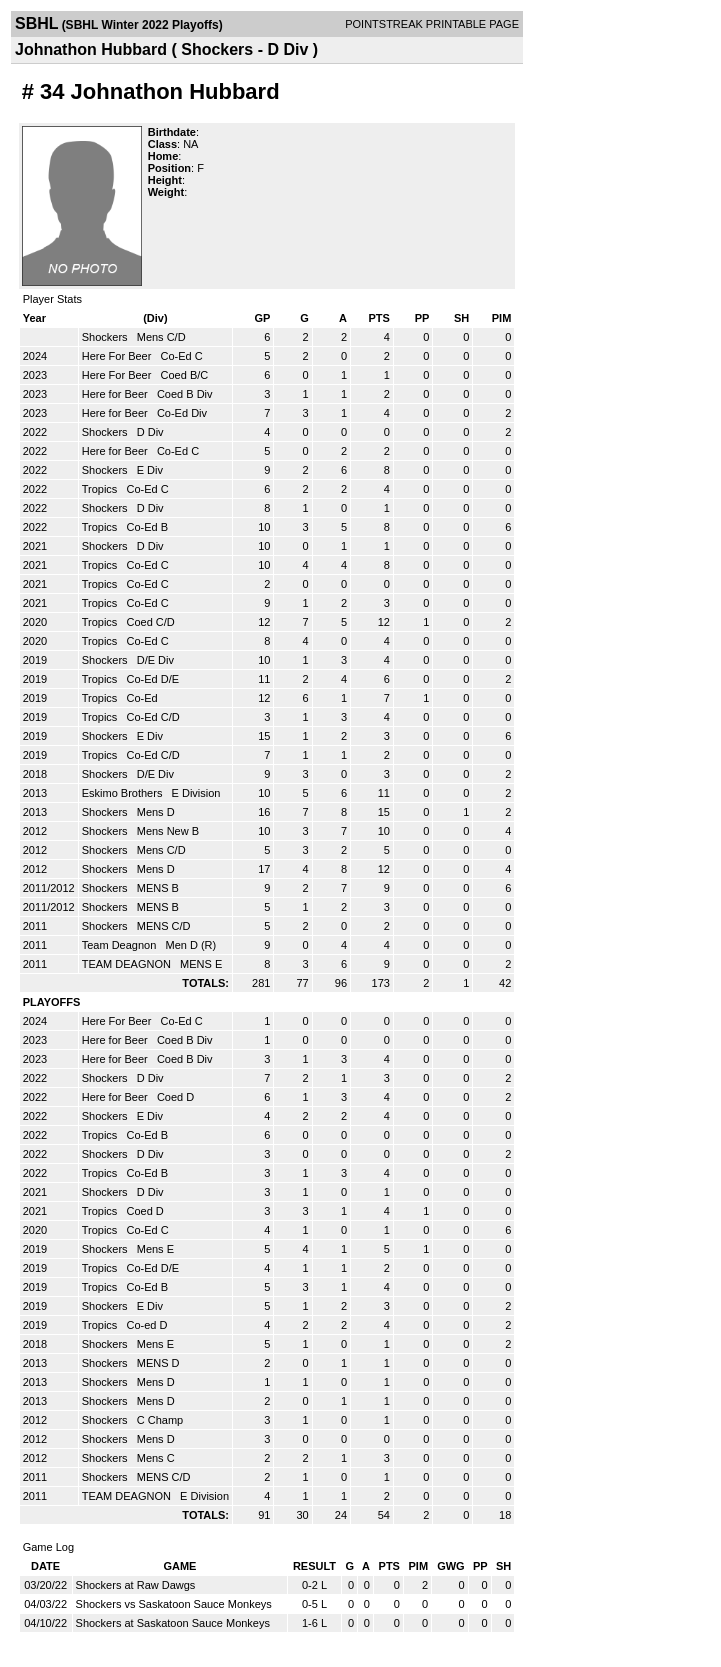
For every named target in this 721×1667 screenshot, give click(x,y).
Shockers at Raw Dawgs (136, 1585)
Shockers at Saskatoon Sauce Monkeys (173, 1623)
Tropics (101, 489)
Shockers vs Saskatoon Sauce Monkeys (174, 1604)
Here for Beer (116, 394)
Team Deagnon (121, 945)
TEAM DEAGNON (128, 964)
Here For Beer (118, 356)
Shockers (106, 337)
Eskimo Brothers (124, 793)
